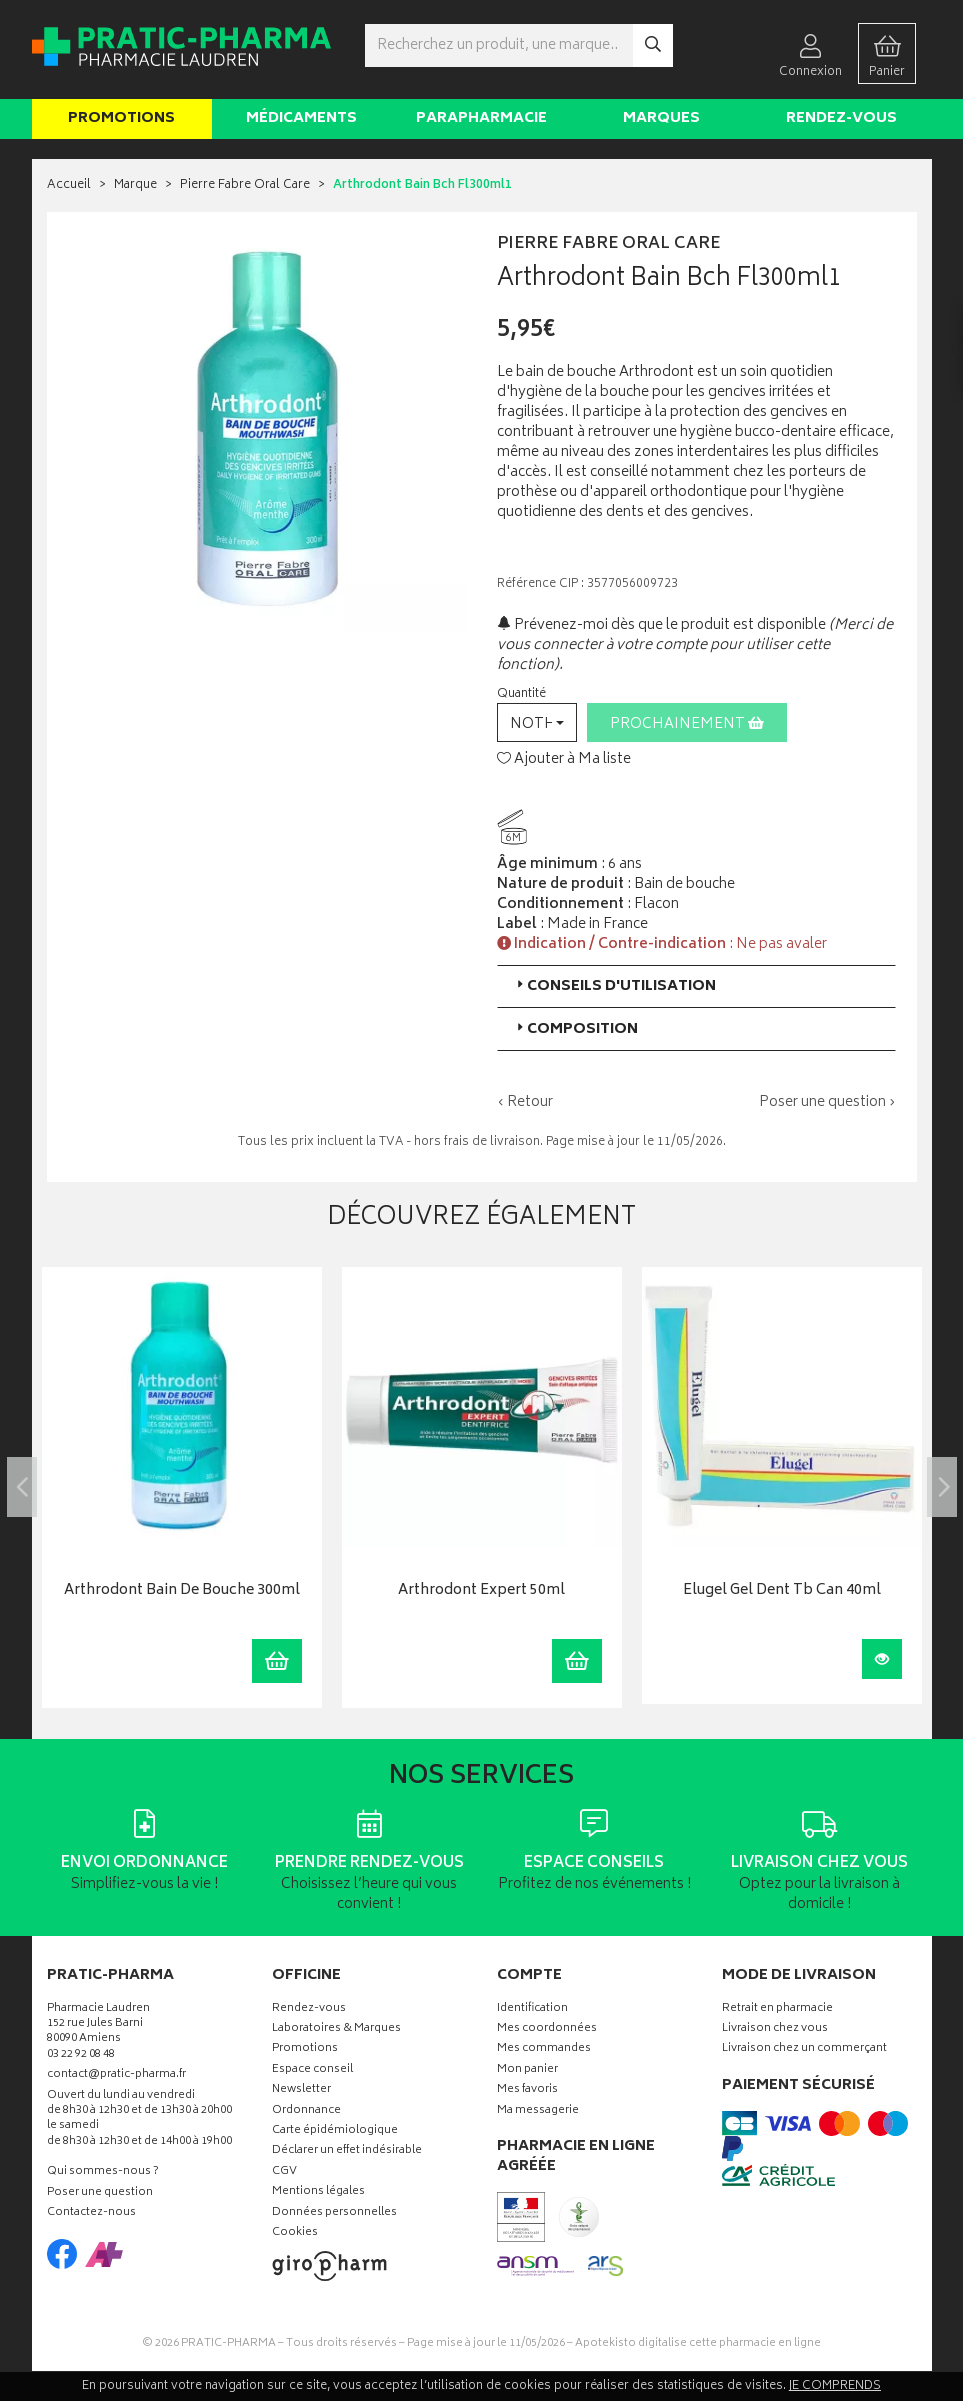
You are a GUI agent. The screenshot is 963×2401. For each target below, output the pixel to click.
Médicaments (301, 118)
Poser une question (100, 2193)
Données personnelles (334, 2213)
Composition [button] (575, 1029)
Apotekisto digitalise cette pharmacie (698, 2343)
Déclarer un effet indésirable (347, 2151)
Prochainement (687, 724)
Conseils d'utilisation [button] (614, 986)
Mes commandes (544, 2049)
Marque (135, 185)
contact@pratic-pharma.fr (116, 2077)
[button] (537, 722)
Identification (532, 2009)
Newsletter (301, 2090)
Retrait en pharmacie (777, 2009)
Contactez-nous (91, 2213)
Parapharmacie (481, 118)
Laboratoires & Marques (336, 2029)
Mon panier (527, 2070)
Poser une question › (827, 1103)
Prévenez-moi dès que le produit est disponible (661, 625)
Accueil (69, 185)
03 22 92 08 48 (81, 2055)
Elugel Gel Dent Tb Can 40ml (782, 1591)
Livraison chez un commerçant (804, 2049)
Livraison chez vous (775, 2029)
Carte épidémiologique (335, 2131)
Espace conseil (312, 2070)
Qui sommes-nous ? (103, 2172)
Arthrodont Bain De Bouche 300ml (182, 1591)
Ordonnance (306, 2111)
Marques (661, 118)
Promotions (121, 118)
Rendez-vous (841, 118)
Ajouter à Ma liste (564, 760)
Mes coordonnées (547, 2029)
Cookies (295, 2233)
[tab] (696, 986)
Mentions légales (318, 2192)
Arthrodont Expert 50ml (481, 1591)
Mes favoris (527, 2090)
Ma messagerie (538, 2111)
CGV (284, 2172)
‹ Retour (525, 1102)
